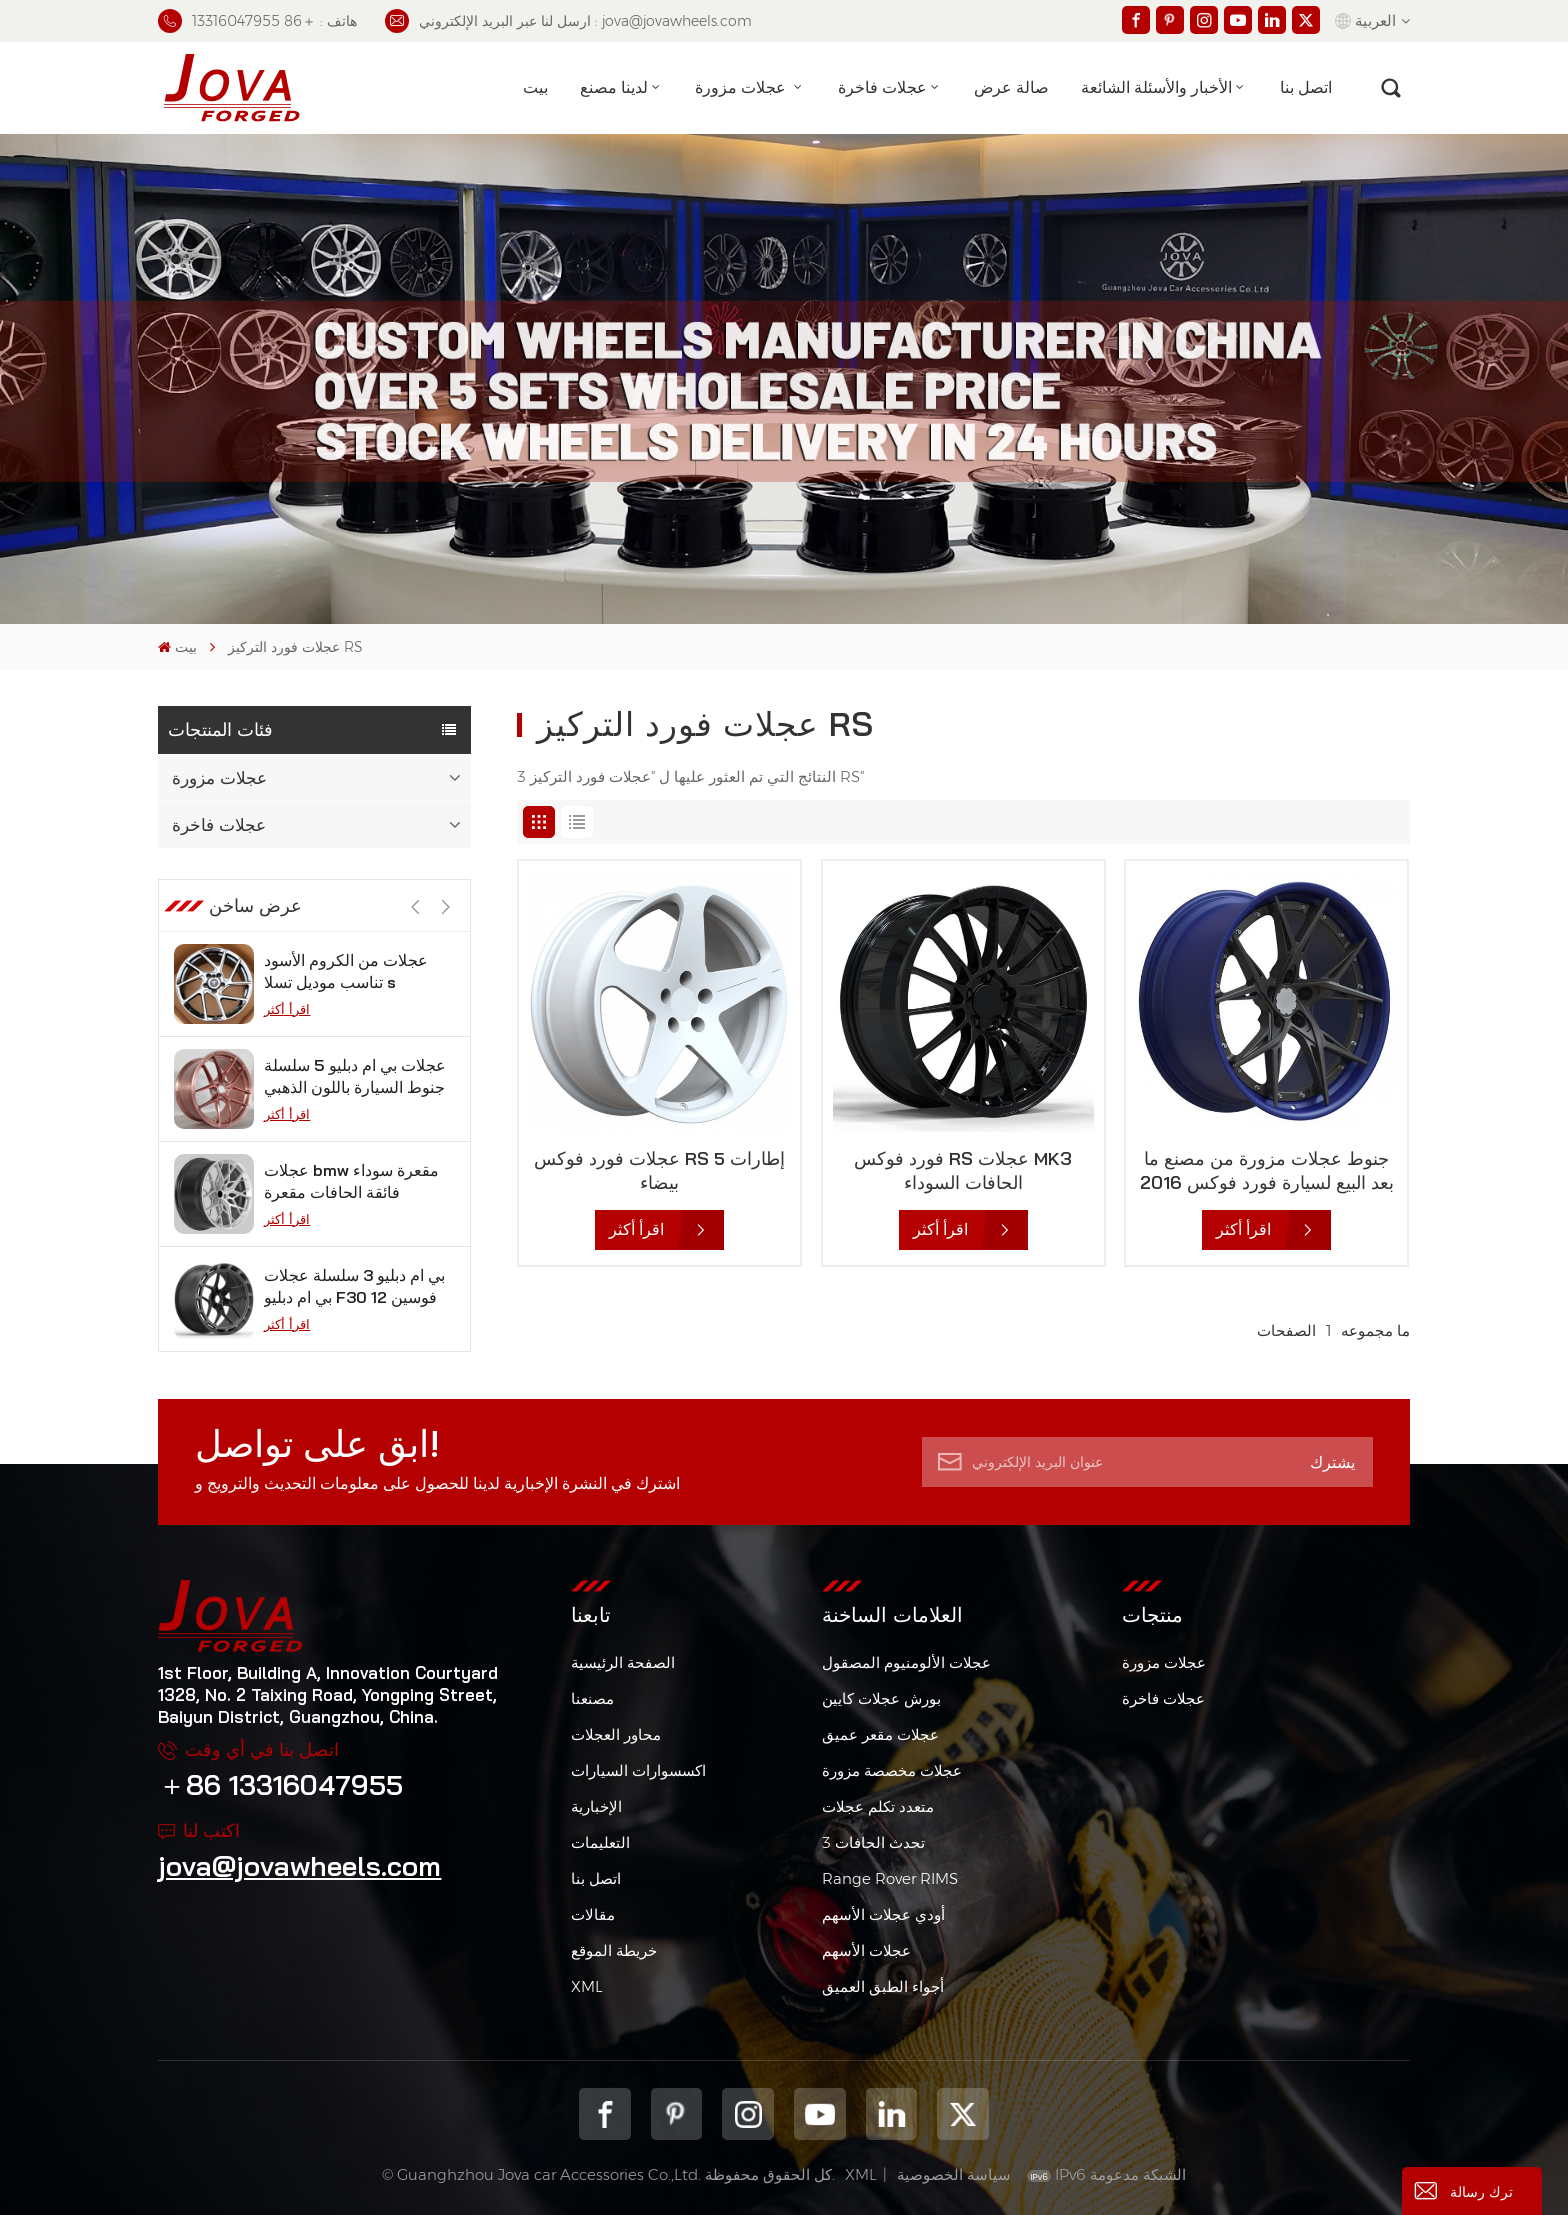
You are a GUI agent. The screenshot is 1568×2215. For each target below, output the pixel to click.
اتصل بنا (1306, 87)
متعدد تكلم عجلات (878, 1806)
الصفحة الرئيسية (623, 1662)
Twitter (963, 2114)
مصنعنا (592, 1698)
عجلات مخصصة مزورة (892, 1770)
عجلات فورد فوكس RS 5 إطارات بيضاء (659, 1170)
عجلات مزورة (742, 87)
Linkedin (892, 2114)
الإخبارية (596, 1806)
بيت (535, 87)
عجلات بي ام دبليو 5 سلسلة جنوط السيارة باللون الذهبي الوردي (355, 1076)
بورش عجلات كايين (881, 1698)
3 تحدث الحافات (873, 1842)
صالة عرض (1011, 87)
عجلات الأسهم (866, 1950)
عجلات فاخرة (882, 87)
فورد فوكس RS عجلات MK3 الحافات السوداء (963, 1170)
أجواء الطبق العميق (883, 1986)
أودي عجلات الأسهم (883, 1914)
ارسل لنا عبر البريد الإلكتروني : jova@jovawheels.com (568, 21)
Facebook (605, 2114)
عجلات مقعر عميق (880, 1734)
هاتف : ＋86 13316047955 (257, 21)
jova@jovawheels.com (299, 1865)
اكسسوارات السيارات (638, 1770)
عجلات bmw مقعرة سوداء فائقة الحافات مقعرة (351, 1181)
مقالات (593, 1914)
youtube (820, 2114)
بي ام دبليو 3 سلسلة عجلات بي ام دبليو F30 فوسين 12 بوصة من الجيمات (354, 1286)
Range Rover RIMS (890, 1878)
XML (587, 1986)
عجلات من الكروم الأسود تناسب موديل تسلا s (346, 971)
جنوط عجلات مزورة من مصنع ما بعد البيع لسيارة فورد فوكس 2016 (1267, 1170)
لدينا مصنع (614, 87)
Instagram (748, 2114)
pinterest (677, 2114)
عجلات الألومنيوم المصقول (906, 1662)
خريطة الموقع (614, 1950)
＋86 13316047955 (280, 1784)
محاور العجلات (616, 1734)
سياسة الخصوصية (954, 2174)
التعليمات (600, 1842)
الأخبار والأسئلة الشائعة (1156, 87)
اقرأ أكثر (287, 1009)
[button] (445, 907)
